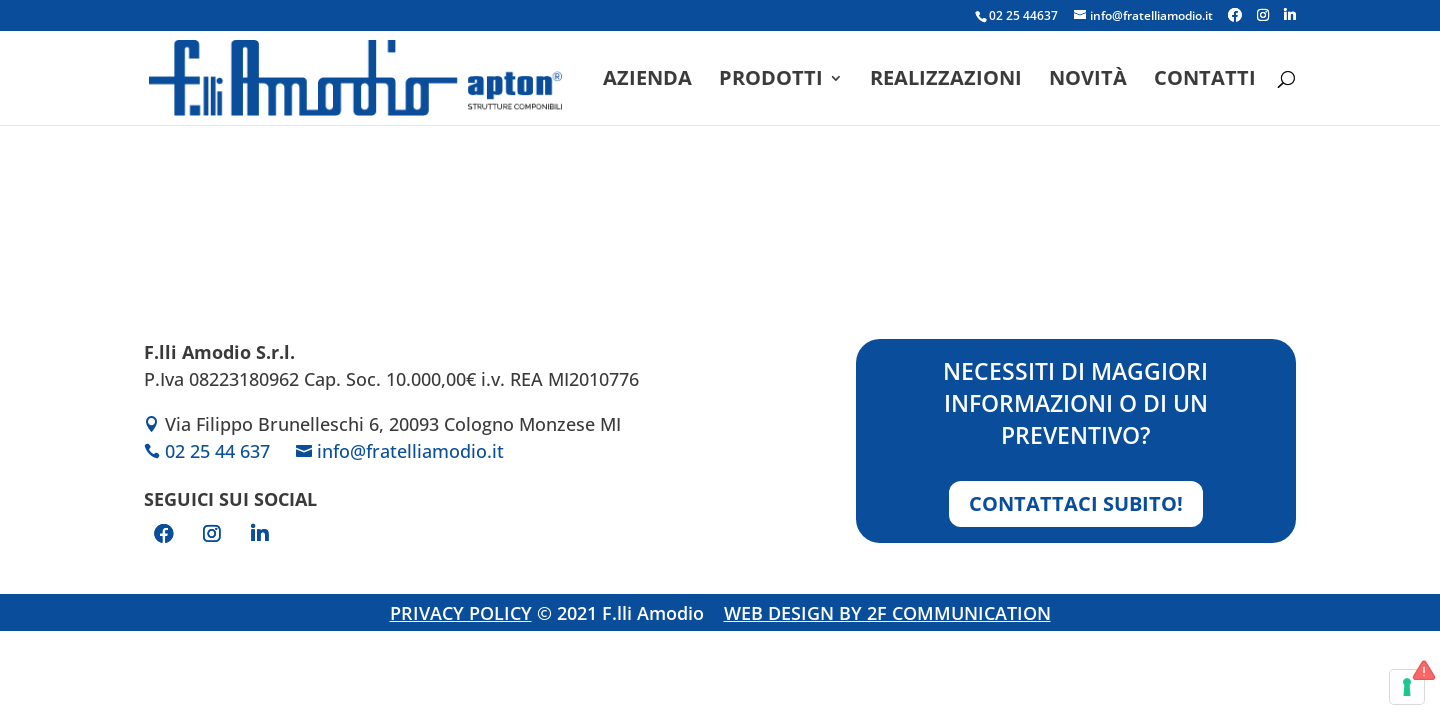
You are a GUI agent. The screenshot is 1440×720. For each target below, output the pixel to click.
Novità (1088, 81)
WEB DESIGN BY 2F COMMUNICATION (887, 613)
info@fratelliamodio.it (410, 451)
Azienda (647, 81)
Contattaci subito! (1076, 503)
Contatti (1205, 81)
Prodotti (771, 81)
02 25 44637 (1023, 15)
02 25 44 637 (217, 451)
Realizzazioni (946, 81)
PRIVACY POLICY (461, 613)
